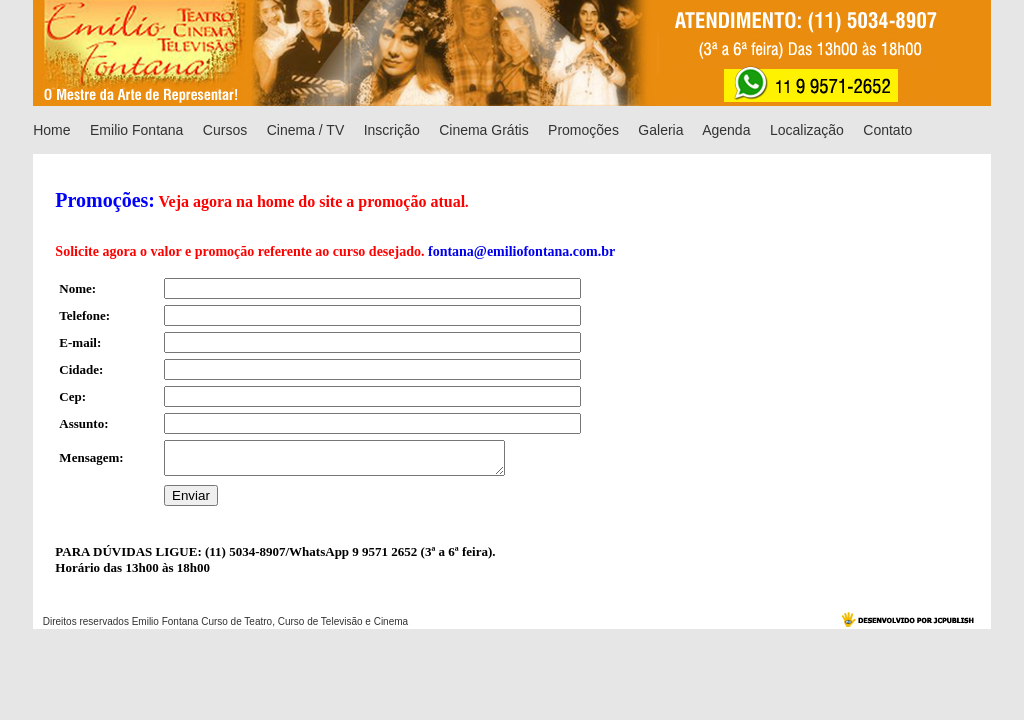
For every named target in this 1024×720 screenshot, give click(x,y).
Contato (887, 130)
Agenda (726, 130)
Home (51, 130)
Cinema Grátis (483, 130)
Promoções (583, 130)
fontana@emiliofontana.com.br (521, 251)
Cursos (225, 130)
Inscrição (392, 130)
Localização (807, 130)
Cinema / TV (306, 130)
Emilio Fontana (136, 130)
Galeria (660, 130)
